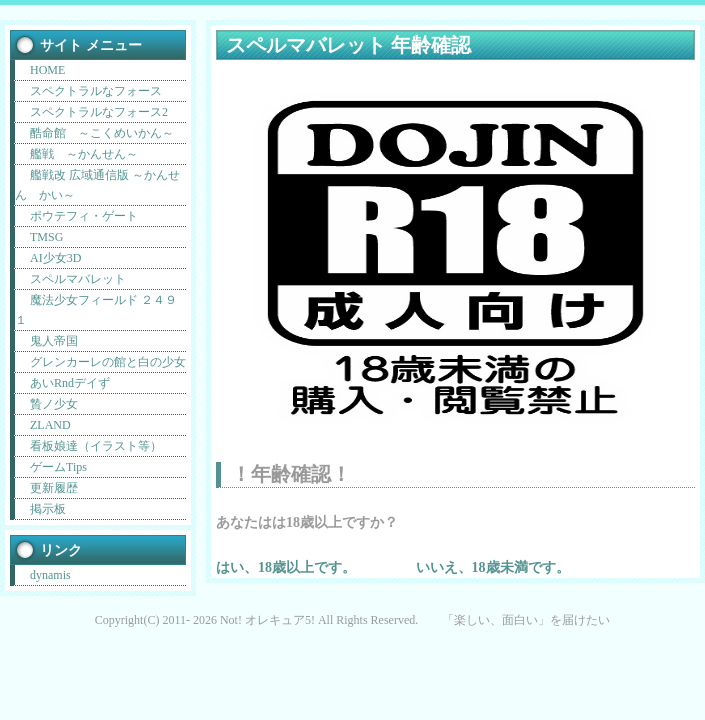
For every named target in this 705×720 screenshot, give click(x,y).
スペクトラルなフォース (96, 91)
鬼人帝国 (54, 341)
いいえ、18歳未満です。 (493, 567)
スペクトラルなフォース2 (99, 112)
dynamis (50, 575)
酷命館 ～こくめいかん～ (102, 133)
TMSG (46, 237)
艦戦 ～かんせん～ (84, 154)
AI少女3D (55, 258)
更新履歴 (54, 488)
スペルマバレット (78, 279)
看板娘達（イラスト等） (96, 446)
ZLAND (50, 425)
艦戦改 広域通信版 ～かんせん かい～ (97, 185)
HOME (47, 70)
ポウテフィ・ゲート (84, 216)
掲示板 (48, 509)
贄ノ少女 (54, 404)
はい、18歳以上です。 (286, 567)
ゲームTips (58, 467)
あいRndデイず (70, 383)
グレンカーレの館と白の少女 (108, 362)
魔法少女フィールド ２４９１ (96, 310)
